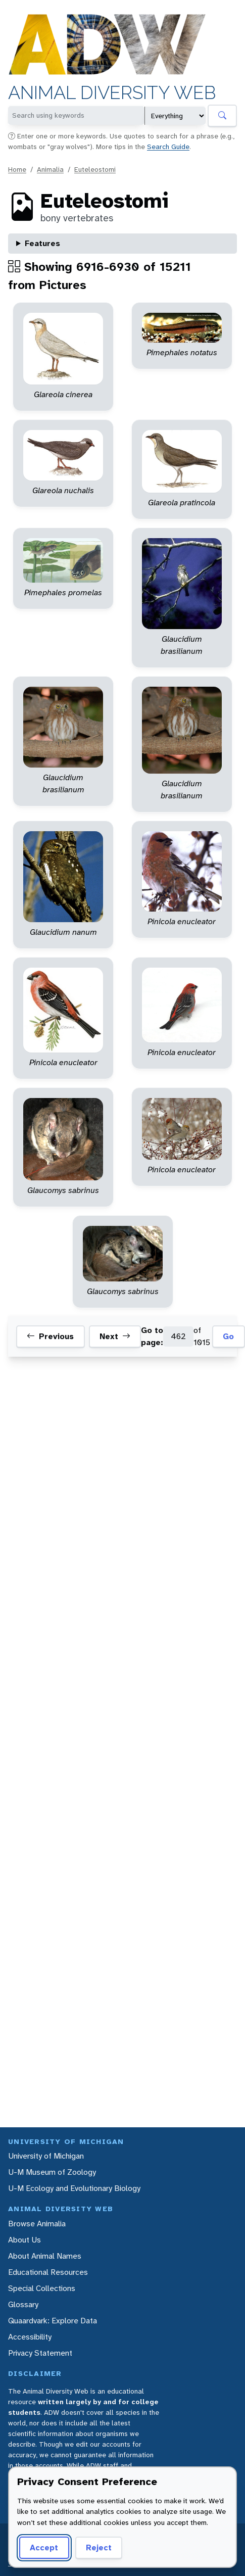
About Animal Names (44, 2256)
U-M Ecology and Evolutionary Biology (74, 2188)
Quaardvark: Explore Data (52, 2320)
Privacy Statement (40, 2353)
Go (228, 1336)
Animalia (50, 169)
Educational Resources (48, 2272)
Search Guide (168, 146)
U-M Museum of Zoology (52, 2172)
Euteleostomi (95, 169)
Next (115, 1336)
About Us (24, 2239)
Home (17, 169)
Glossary (23, 2304)
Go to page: (152, 1336)
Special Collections (41, 2288)
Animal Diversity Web (112, 93)
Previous (50, 1336)
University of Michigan (46, 2156)
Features (42, 243)
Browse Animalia (37, 2223)
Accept (44, 2547)
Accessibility (30, 2336)
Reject (99, 2547)
